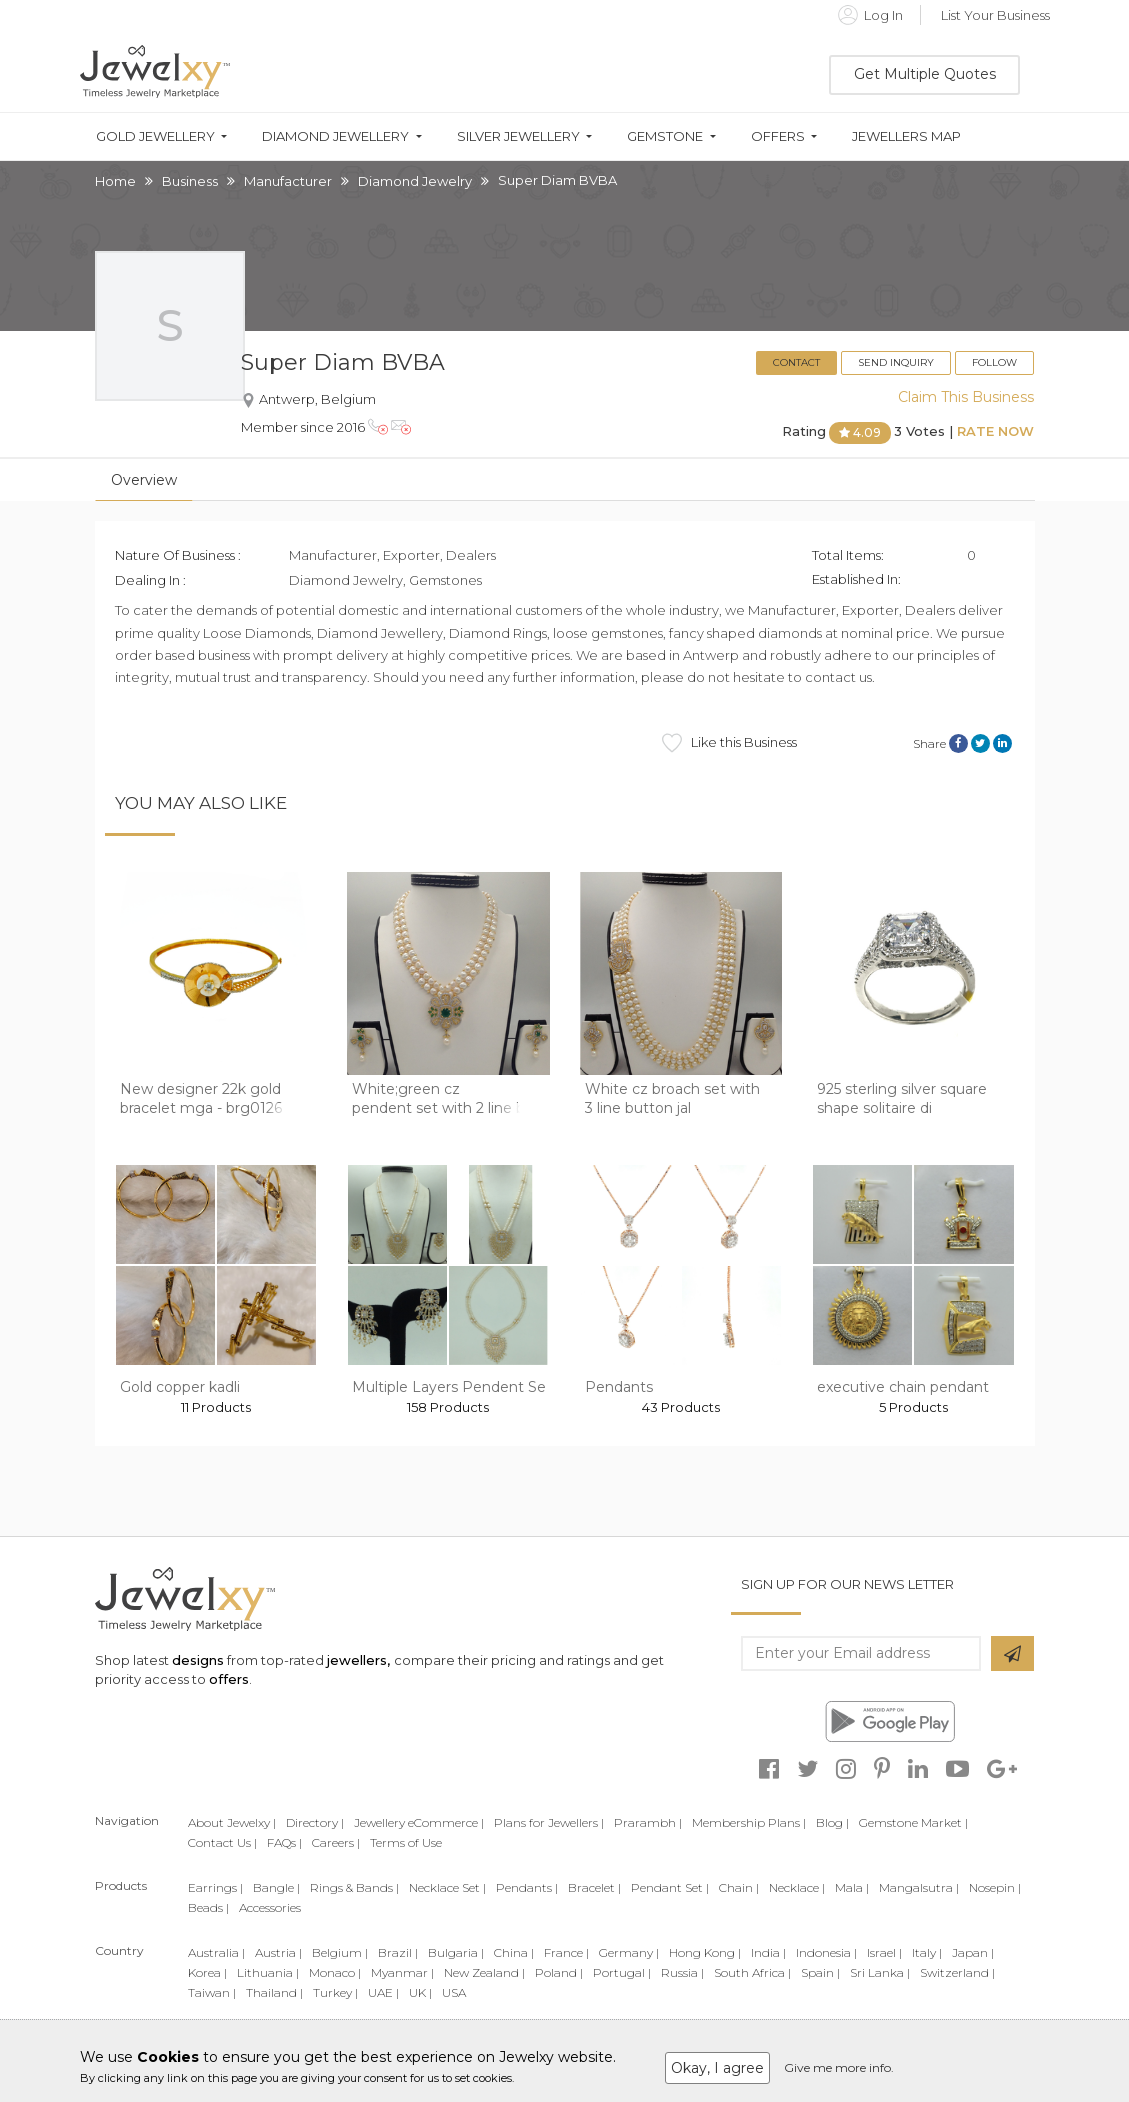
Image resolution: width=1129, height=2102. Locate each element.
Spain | (820, 1972)
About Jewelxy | (232, 1822)
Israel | (884, 1952)
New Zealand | (484, 1972)
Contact (796, 362)
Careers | (336, 1842)
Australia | (216, 1952)
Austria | (278, 1952)
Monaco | (335, 1972)
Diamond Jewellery (335, 136)
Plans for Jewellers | (549, 1822)
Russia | (682, 1972)
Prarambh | (648, 1822)
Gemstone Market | (913, 1822)
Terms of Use (406, 1842)
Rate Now (995, 432)
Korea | (207, 1972)
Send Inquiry (896, 362)
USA (454, 1992)
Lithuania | (268, 1972)
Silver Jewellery (518, 136)
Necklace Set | (447, 1887)
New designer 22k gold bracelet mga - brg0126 (201, 1099)
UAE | (383, 1992)
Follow (994, 362)
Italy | (927, 1952)
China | (514, 1952)
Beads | (208, 1907)
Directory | (315, 1822)
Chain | (739, 1887)
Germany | (629, 1952)
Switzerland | (957, 1972)
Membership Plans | (749, 1822)
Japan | (973, 1952)
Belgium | (340, 1952)
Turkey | (335, 1992)
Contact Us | (222, 1842)
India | (768, 1952)
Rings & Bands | (354, 1887)
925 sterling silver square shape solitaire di (902, 1099)
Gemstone (665, 136)
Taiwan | (212, 1992)
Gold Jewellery (155, 136)
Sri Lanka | (880, 1972)
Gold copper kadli (180, 1387)
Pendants (619, 1387)
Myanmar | (402, 1972)
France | (566, 1952)
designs (198, 1660)
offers (229, 1679)
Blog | (832, 1822)
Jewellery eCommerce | (419, 1822)
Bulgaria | (456, 1952)
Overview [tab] (144, 480)
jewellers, (358, 1660)
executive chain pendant (903, 1387)
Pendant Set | (670, 1887)
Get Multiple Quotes (925, 74)
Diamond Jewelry (415, 181)
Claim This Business (966, 397)
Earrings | (215, 1887)
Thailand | (274, 1992)
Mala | (852, 1887)
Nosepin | (995, 1887)
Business (190, 181)
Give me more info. (839, 2067)
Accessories (270, 1907)
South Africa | (752, 1972)
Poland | (559, 1972)
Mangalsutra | (919, 1887)
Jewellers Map (906, 136)
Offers (778, 136)
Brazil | (398, 1952)
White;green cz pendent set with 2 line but (446, 1099)
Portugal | (622, 1972)
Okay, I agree (717, 2068)
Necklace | (797, 1887)
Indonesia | (826, 1952)
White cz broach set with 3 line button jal (672, 1099)
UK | (420, 1992)
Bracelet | (594, 1887)
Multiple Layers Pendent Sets (455, 1387)
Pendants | (527, 1887)
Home (115, 181)
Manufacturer (288, 181)
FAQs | (284, 1842)
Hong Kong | (705, 1952)
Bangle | (276, 1887)
